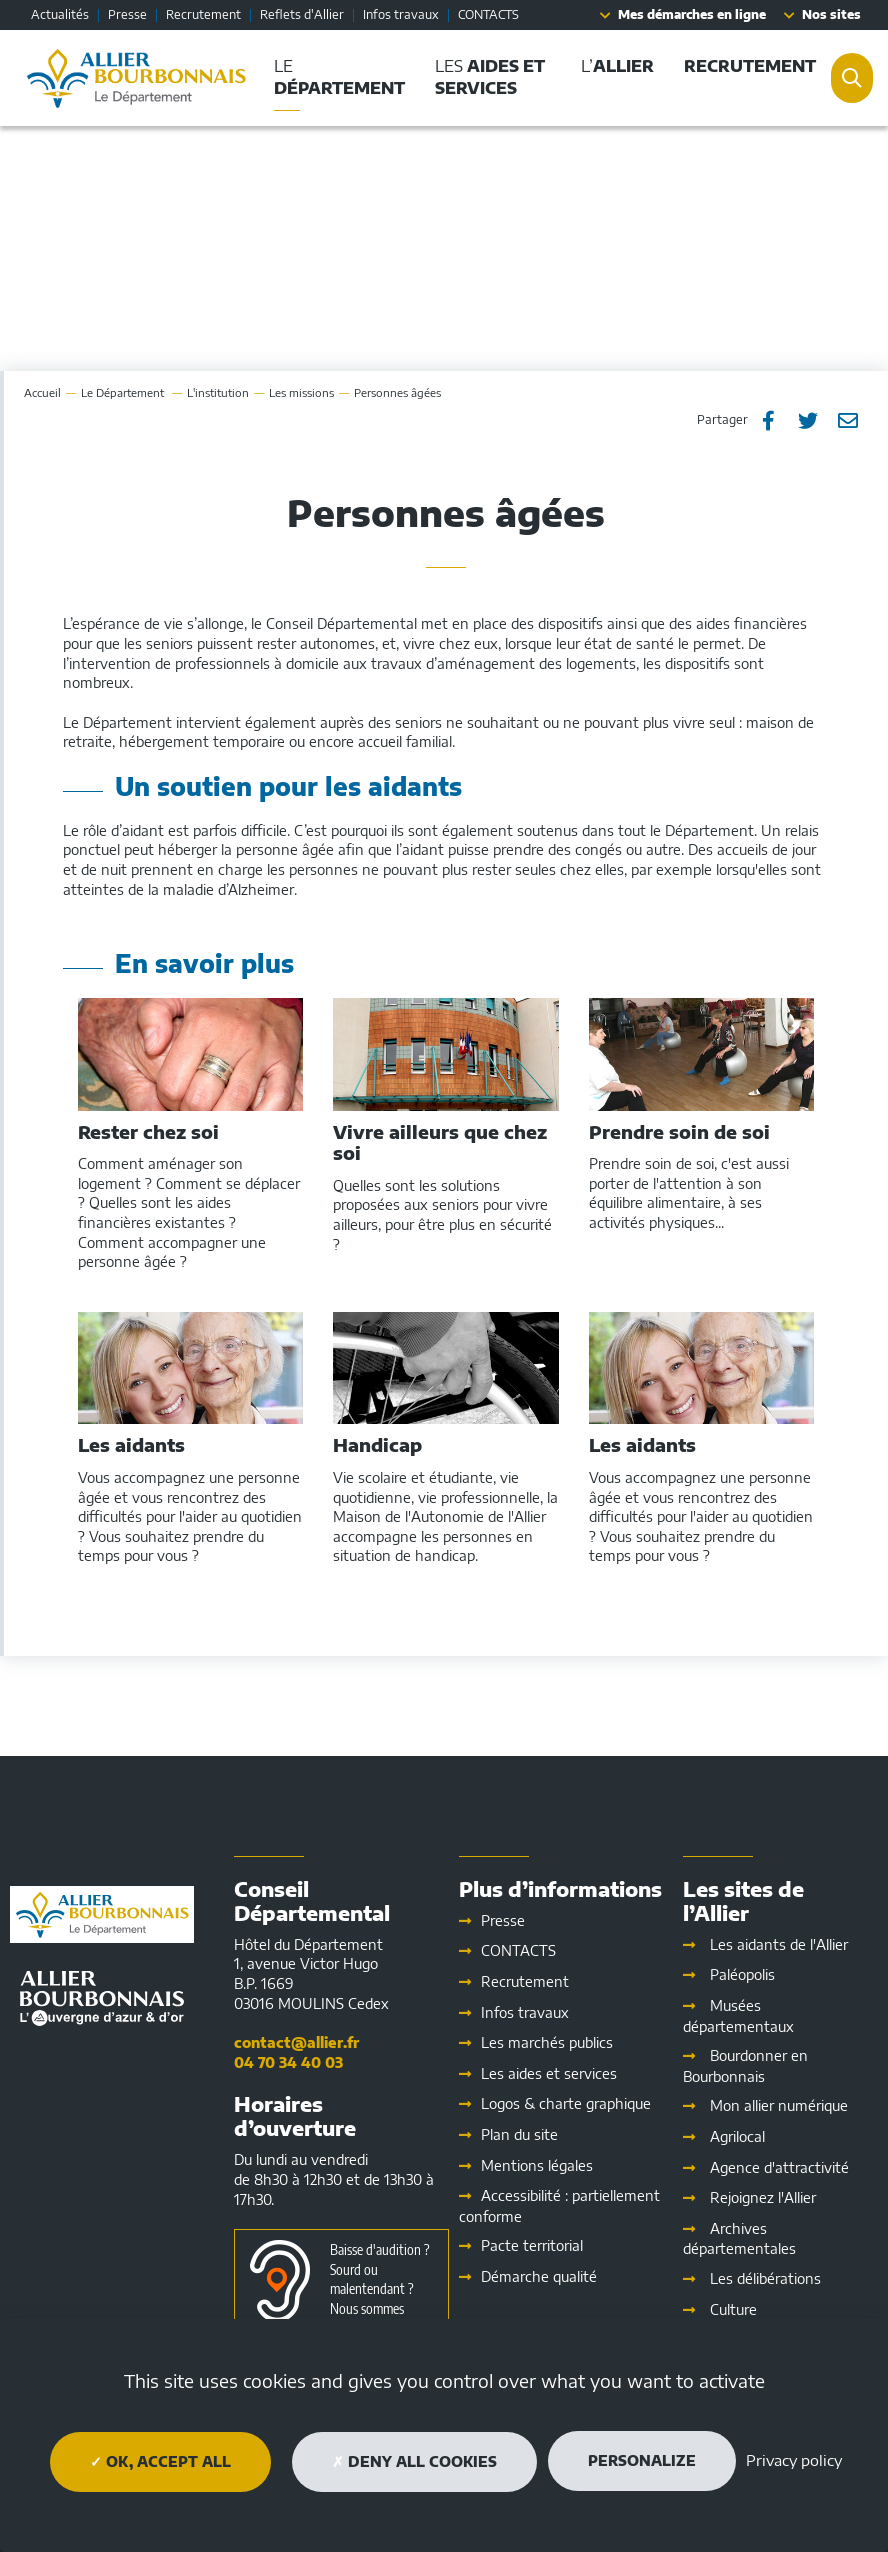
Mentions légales (537, 2165)
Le (124, 392)
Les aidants (131, 1445)
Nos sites (831, 14)
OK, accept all (160, 2461)
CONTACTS (488, 14)
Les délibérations (765, 2278)
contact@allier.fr (296, 2042)
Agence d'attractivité (779, 2167)
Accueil (42, 392)
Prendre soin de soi (679, 1132)
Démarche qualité (539, 2276)
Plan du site (519, 2134)
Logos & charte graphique (566, 2103)
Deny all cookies (414, 2461)
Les (549, 2073)
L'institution (218, 392)
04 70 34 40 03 (288, 2062)
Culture (733, 2309)
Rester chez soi (148, 1132)
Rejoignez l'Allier (763, 2197)
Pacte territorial (532, 2245)
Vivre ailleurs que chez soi (440, 1142)
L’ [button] (617, 66)
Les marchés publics (547, 2042)
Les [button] (490, 77)
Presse (127, 14)
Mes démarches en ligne (692, 14)
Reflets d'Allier (302, 14)
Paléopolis (742, 1974)
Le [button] (339, 77)
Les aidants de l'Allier (779, 1944)
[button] (750, 66)
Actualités (60, 14)
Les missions (301, 392)
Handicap (377, 1445)
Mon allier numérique (779, 2105)
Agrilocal (737, 2136)
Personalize (642, 2460)
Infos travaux (401, 14)
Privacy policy (794, 2460)
